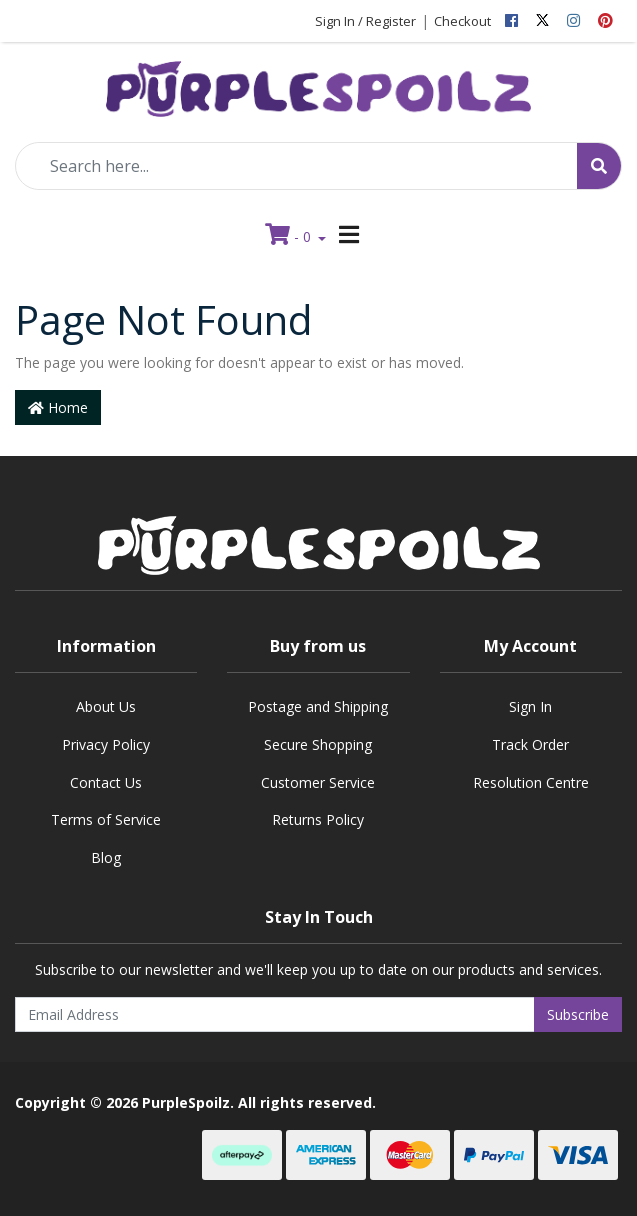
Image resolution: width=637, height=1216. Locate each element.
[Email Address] (275, 1014)
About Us (106, 706)
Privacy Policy (106, 744)
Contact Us (106, 782)
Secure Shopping (318, 744)
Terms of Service (106, 819)
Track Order (530, 744)
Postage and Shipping (318, 706)
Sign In (530, 706)
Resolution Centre (531, 782)
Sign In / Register (365, 21)
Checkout (462, 21)
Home (58, 407)
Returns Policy (318, 819)
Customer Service (318, 782)
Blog (106, 857)
